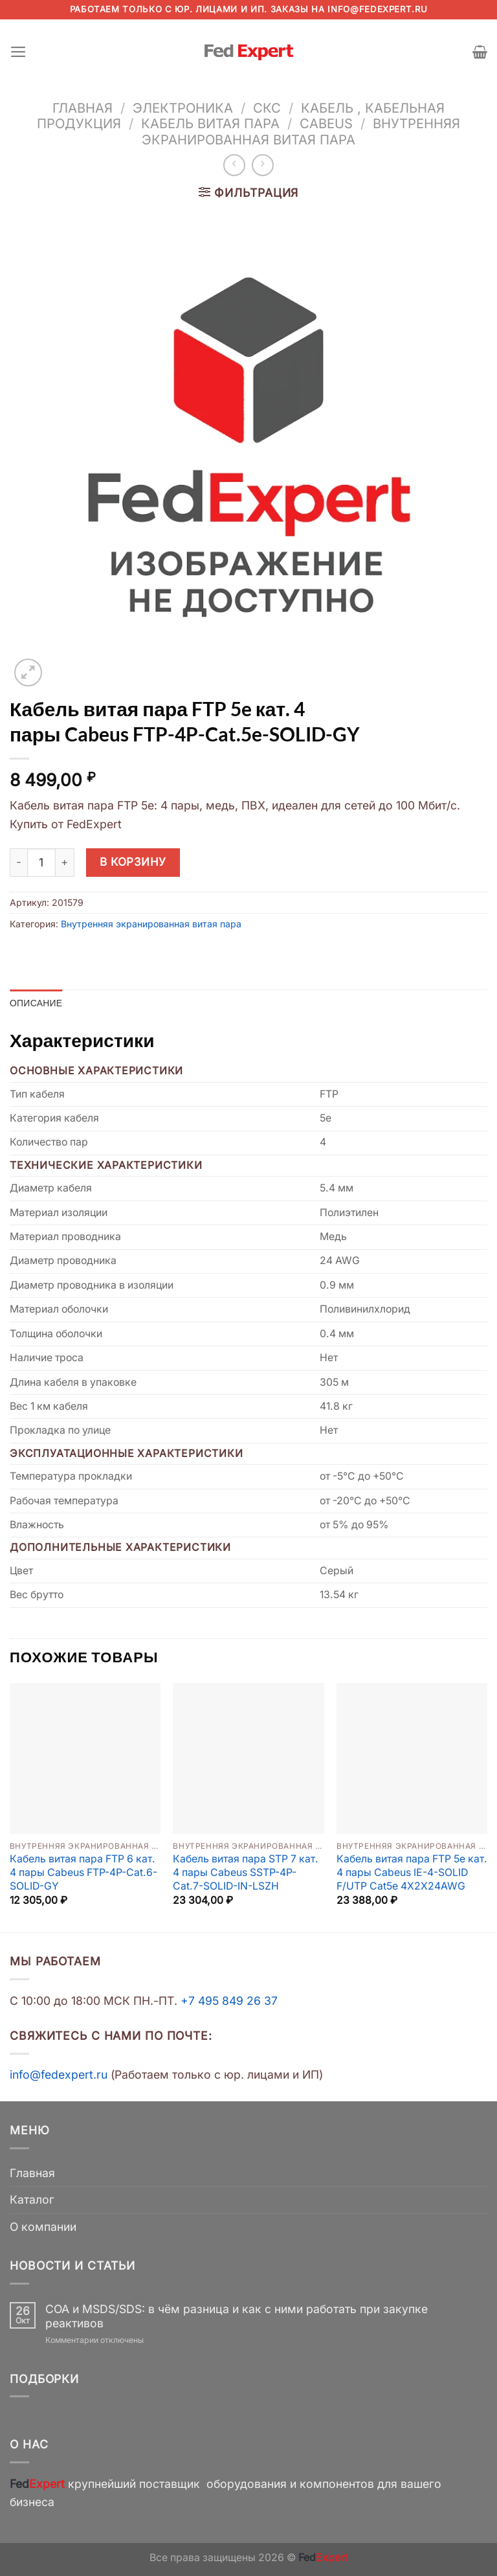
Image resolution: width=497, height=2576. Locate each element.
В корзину (133, 861)
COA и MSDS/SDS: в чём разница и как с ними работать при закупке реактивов (236, 2316)
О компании (43, 2226)
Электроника (183, 108)
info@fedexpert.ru (377, 9)
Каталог (32, 2200)
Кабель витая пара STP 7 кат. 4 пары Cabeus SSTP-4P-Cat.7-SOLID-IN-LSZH (245, 1872)
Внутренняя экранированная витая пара (301, 131)
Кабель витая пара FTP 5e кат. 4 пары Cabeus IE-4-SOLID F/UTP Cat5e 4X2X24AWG (412, 1872)
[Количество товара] (41, 862)
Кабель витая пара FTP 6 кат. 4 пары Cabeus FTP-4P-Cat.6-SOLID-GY (83, 1872)
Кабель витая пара (210, 123)
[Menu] (18, 52)
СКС (267, 108)
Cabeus (326, 123)
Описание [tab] (36, 1002)
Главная (82, 108)
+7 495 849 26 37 (229, 2000)
